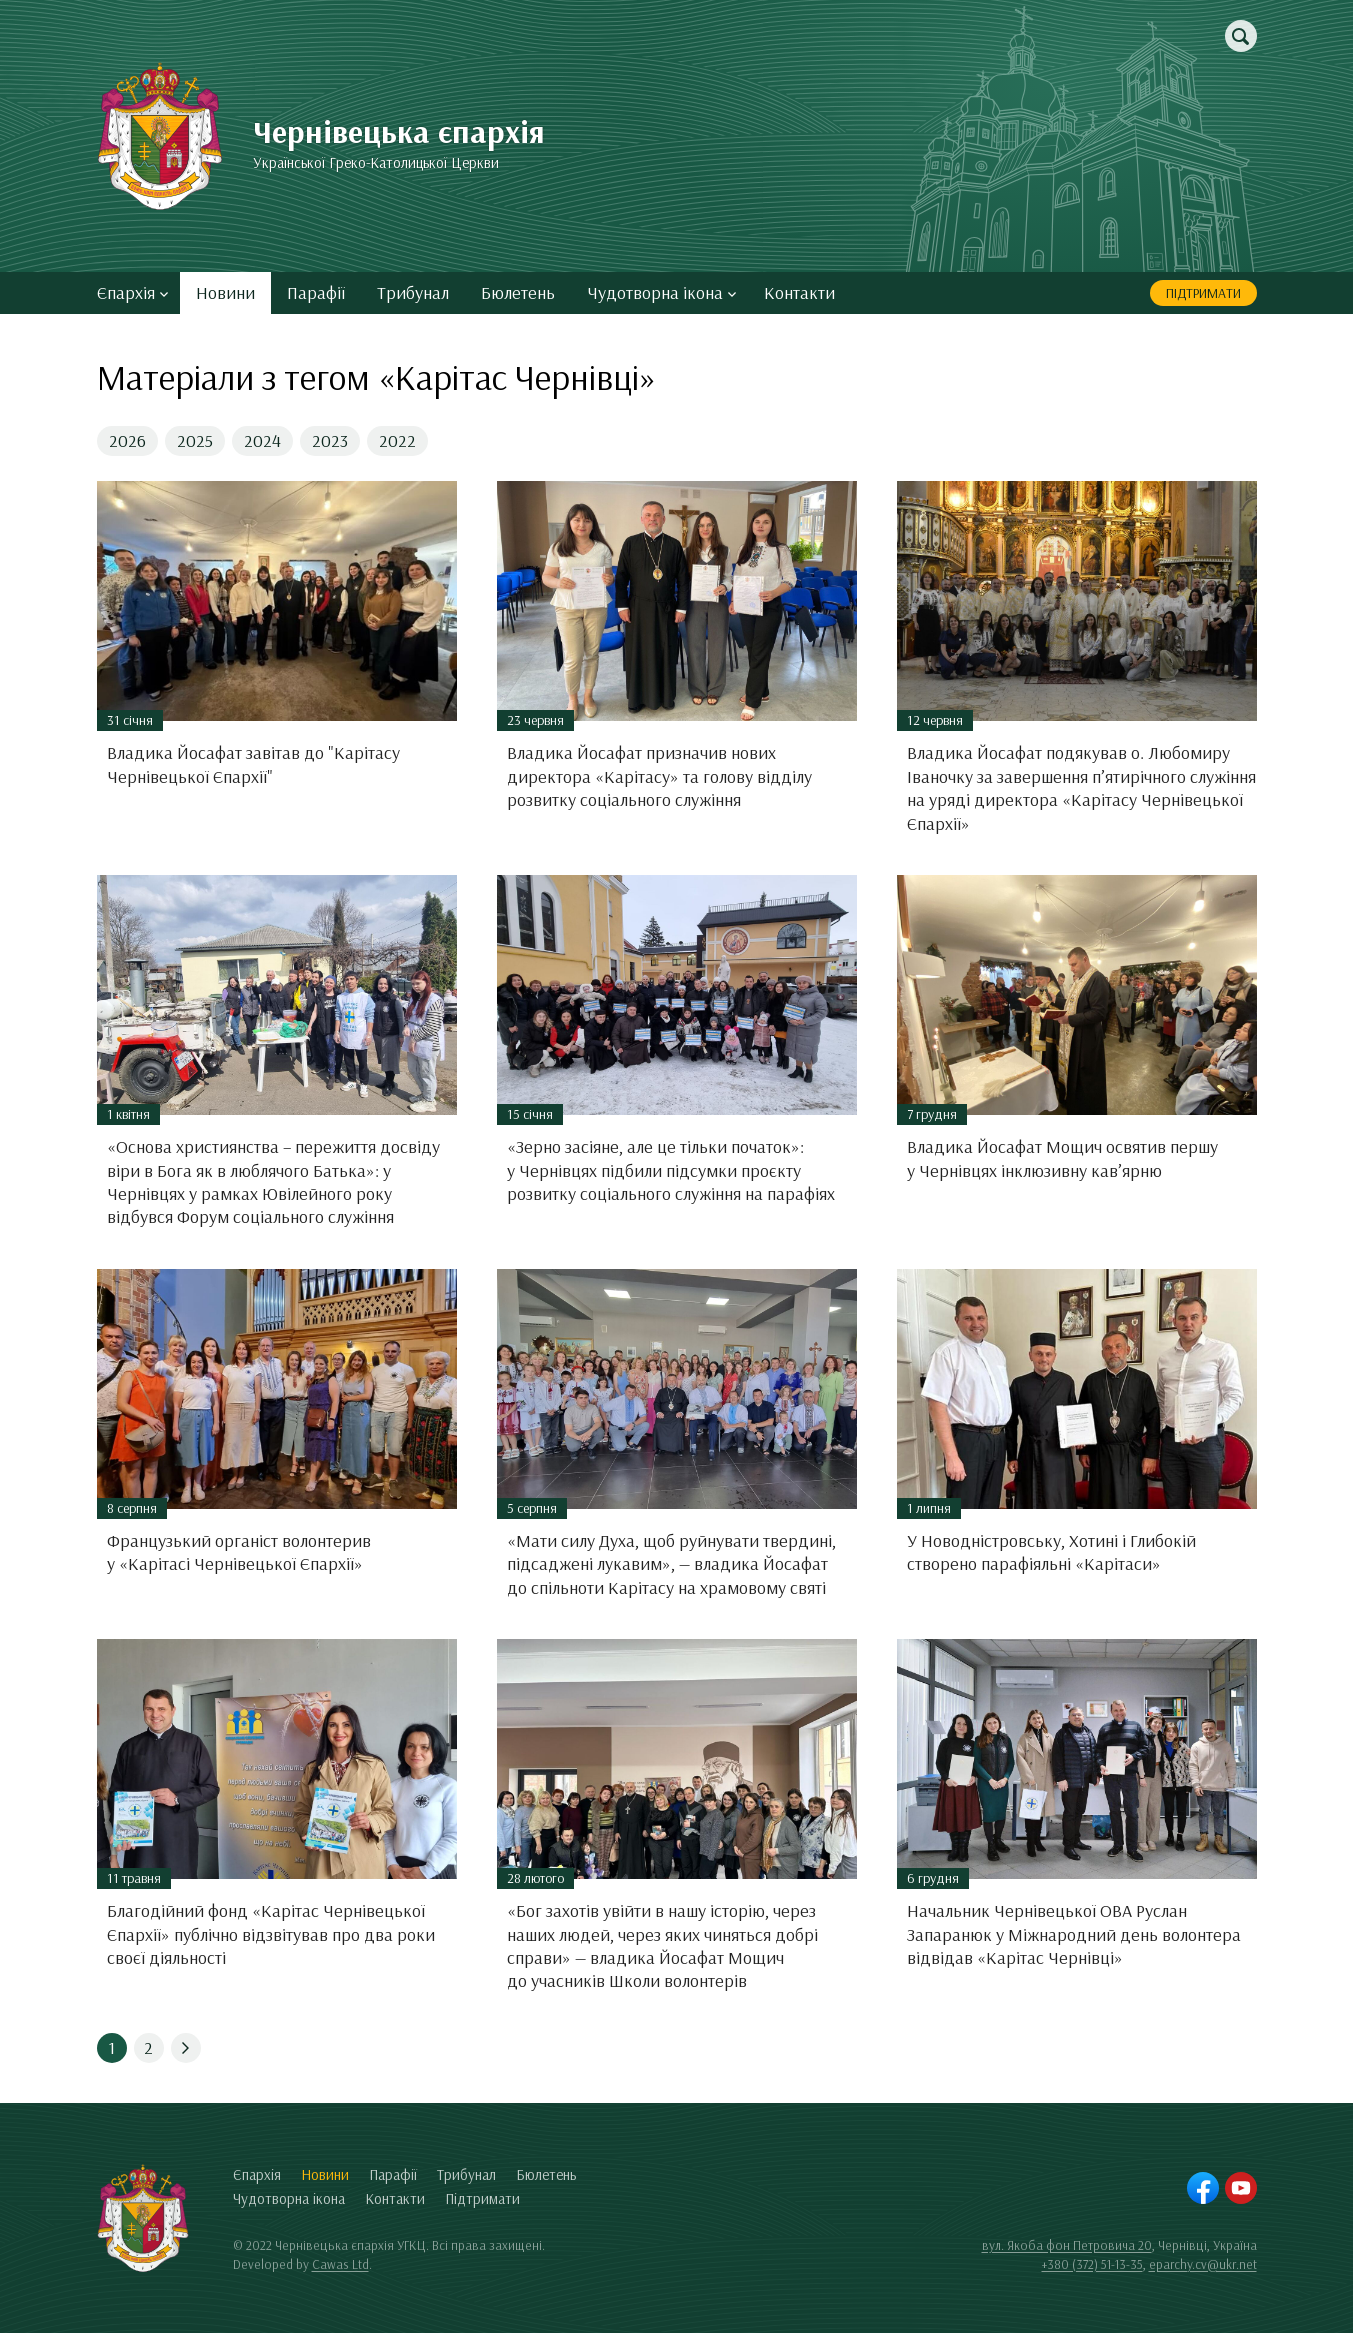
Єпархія (132, 292)
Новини (225, 292)
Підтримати (1203, 293)
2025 (195, 440)
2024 (262, 440)
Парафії (316, 292)
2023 (330, 440)
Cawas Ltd (340, 2264)
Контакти (799, 292)
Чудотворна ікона (661, 292)
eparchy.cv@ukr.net (1203, 2264)
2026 (127, 440)
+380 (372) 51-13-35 (1092, 2264)
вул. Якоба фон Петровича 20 (1067, 2245)
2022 (397, 440)
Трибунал (413, 292)
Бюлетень (518, 292)
